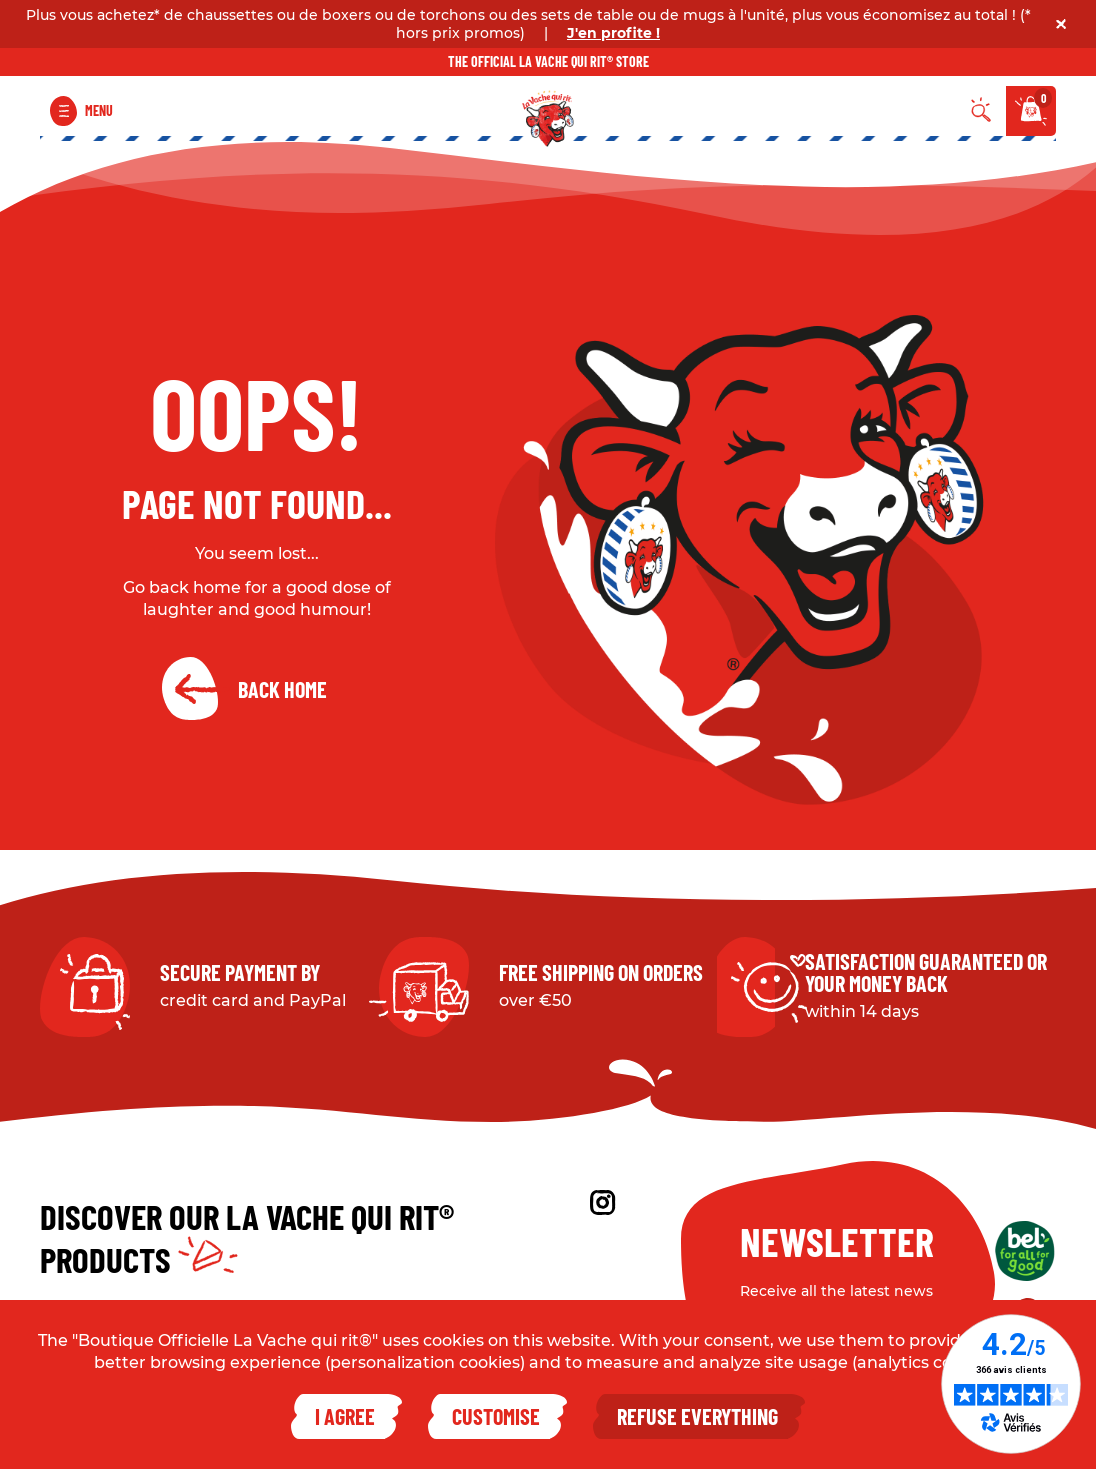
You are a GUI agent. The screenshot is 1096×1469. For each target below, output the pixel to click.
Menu (99, 110)
